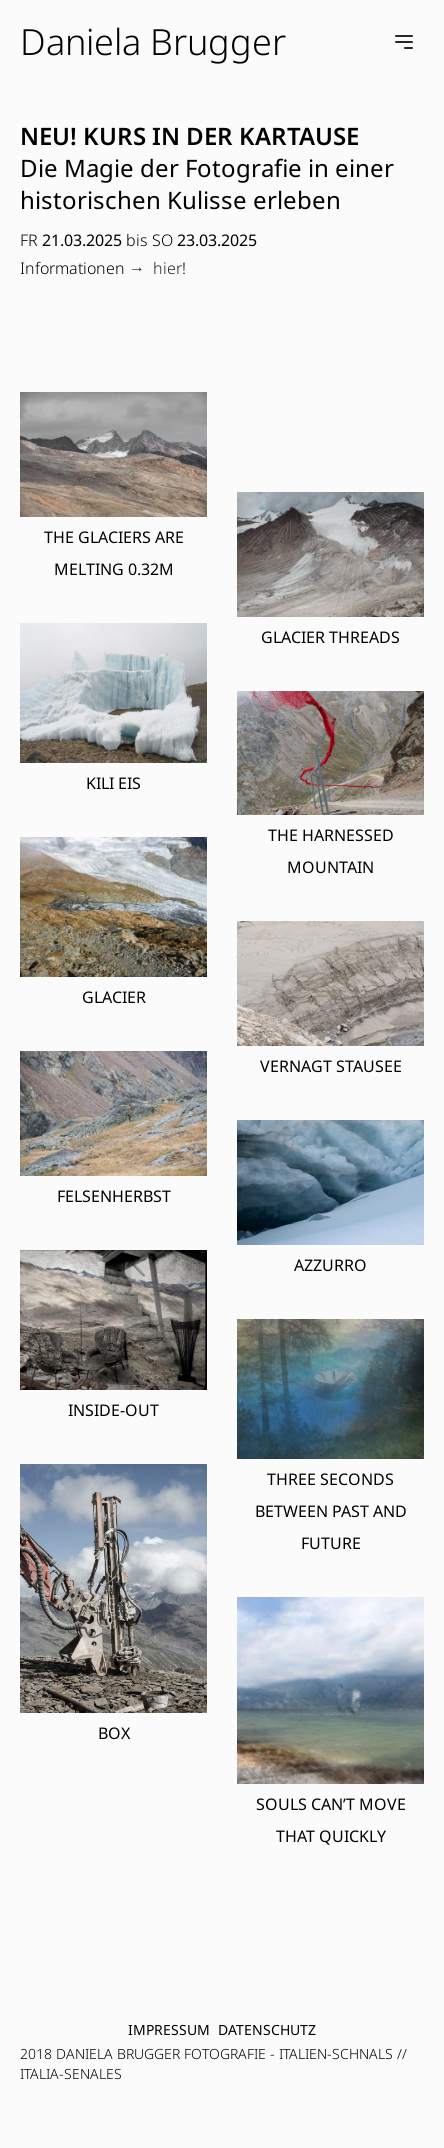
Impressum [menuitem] (169, 2029)
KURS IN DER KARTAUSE (221, 135)
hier (167, 268)
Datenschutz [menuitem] (267, 2029)
